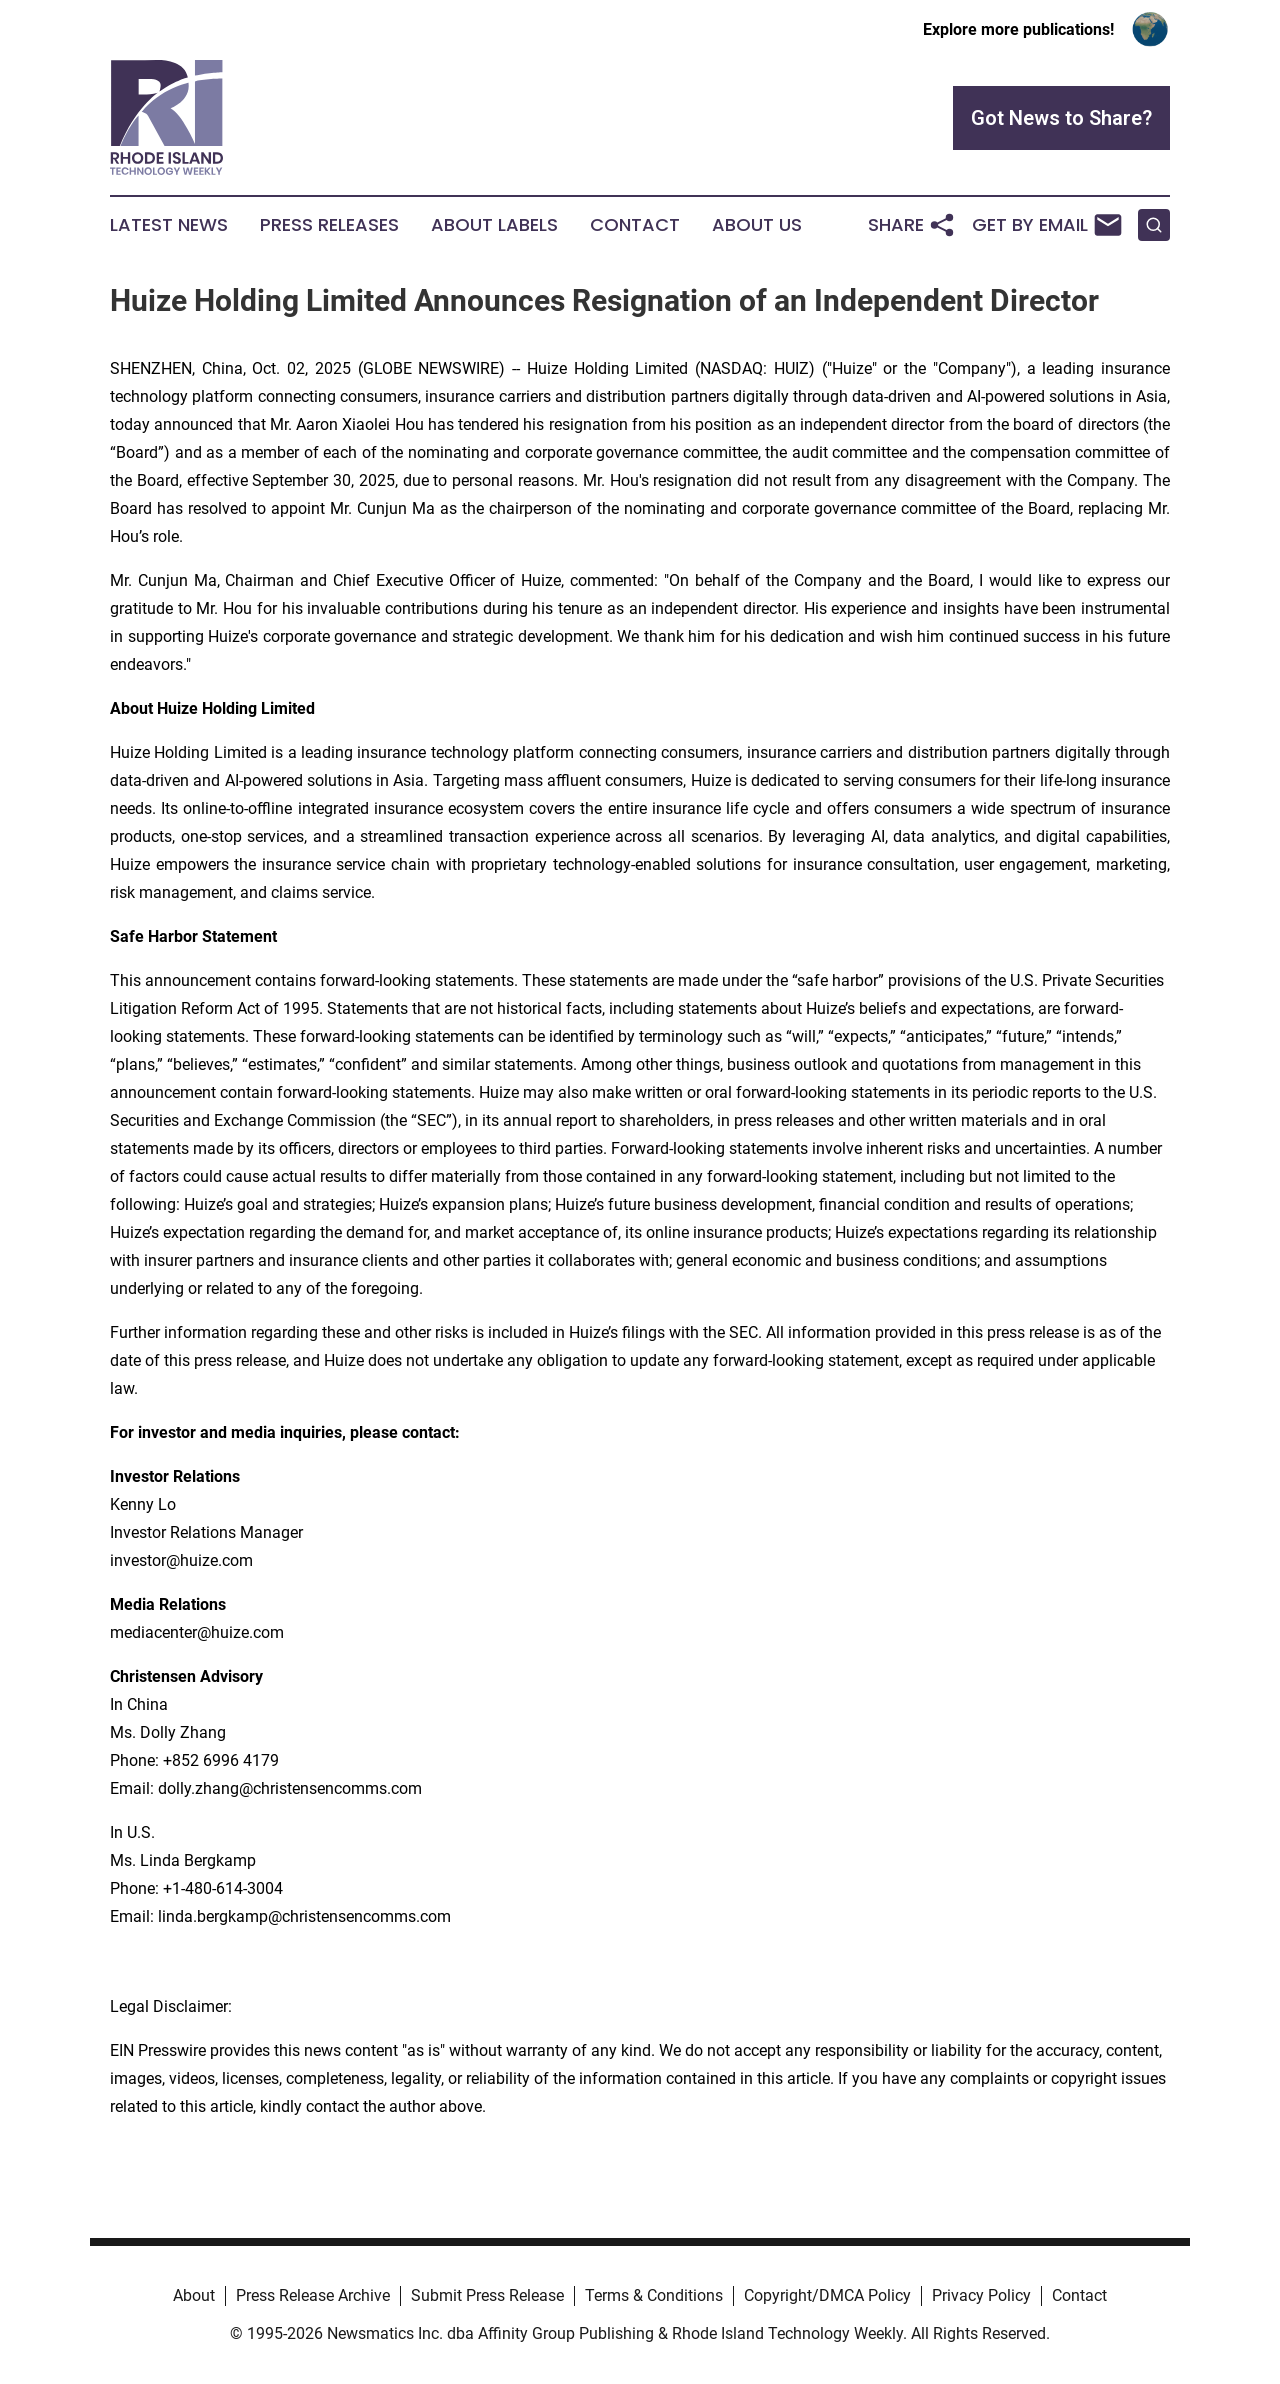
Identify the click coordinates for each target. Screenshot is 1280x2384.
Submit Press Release (487, 2295)
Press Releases (329, 225)
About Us (757, 225)
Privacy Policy (981, 2295)
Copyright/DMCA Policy (827, 2295)
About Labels (494, 225)
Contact (635, 225)
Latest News (169, 225)
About (194, 2295)
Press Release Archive (313, 2295)
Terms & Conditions (654, 2295)
